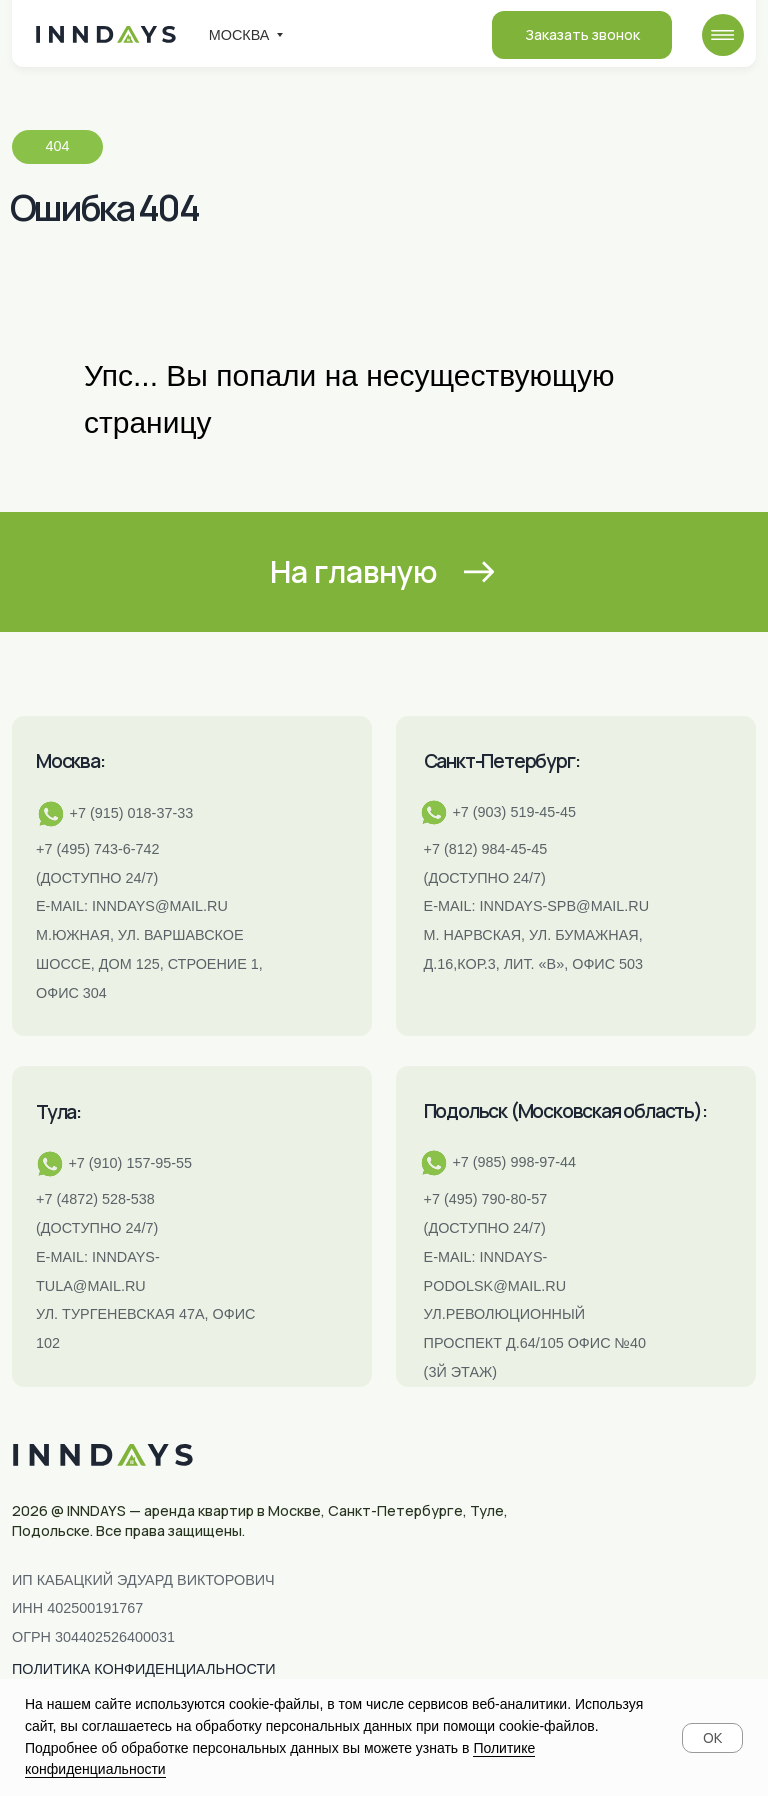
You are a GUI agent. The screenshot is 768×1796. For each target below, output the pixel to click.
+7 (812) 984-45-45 (486, 849)
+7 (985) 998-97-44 (514, 1162)
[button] (582, 35)
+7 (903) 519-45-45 (514, 812)
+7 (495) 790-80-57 (486, 1199)
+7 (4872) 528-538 (95, 1199)
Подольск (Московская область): (565, 1111)
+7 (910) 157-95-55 (130, 1163)
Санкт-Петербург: (502, 761)
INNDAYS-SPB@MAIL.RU (564, 906)
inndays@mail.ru (160, 906)
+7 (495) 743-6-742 (98, 849)
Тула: (58, 1112)
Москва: (70, 761)
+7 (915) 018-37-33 (132, 813)
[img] (723, 35)
